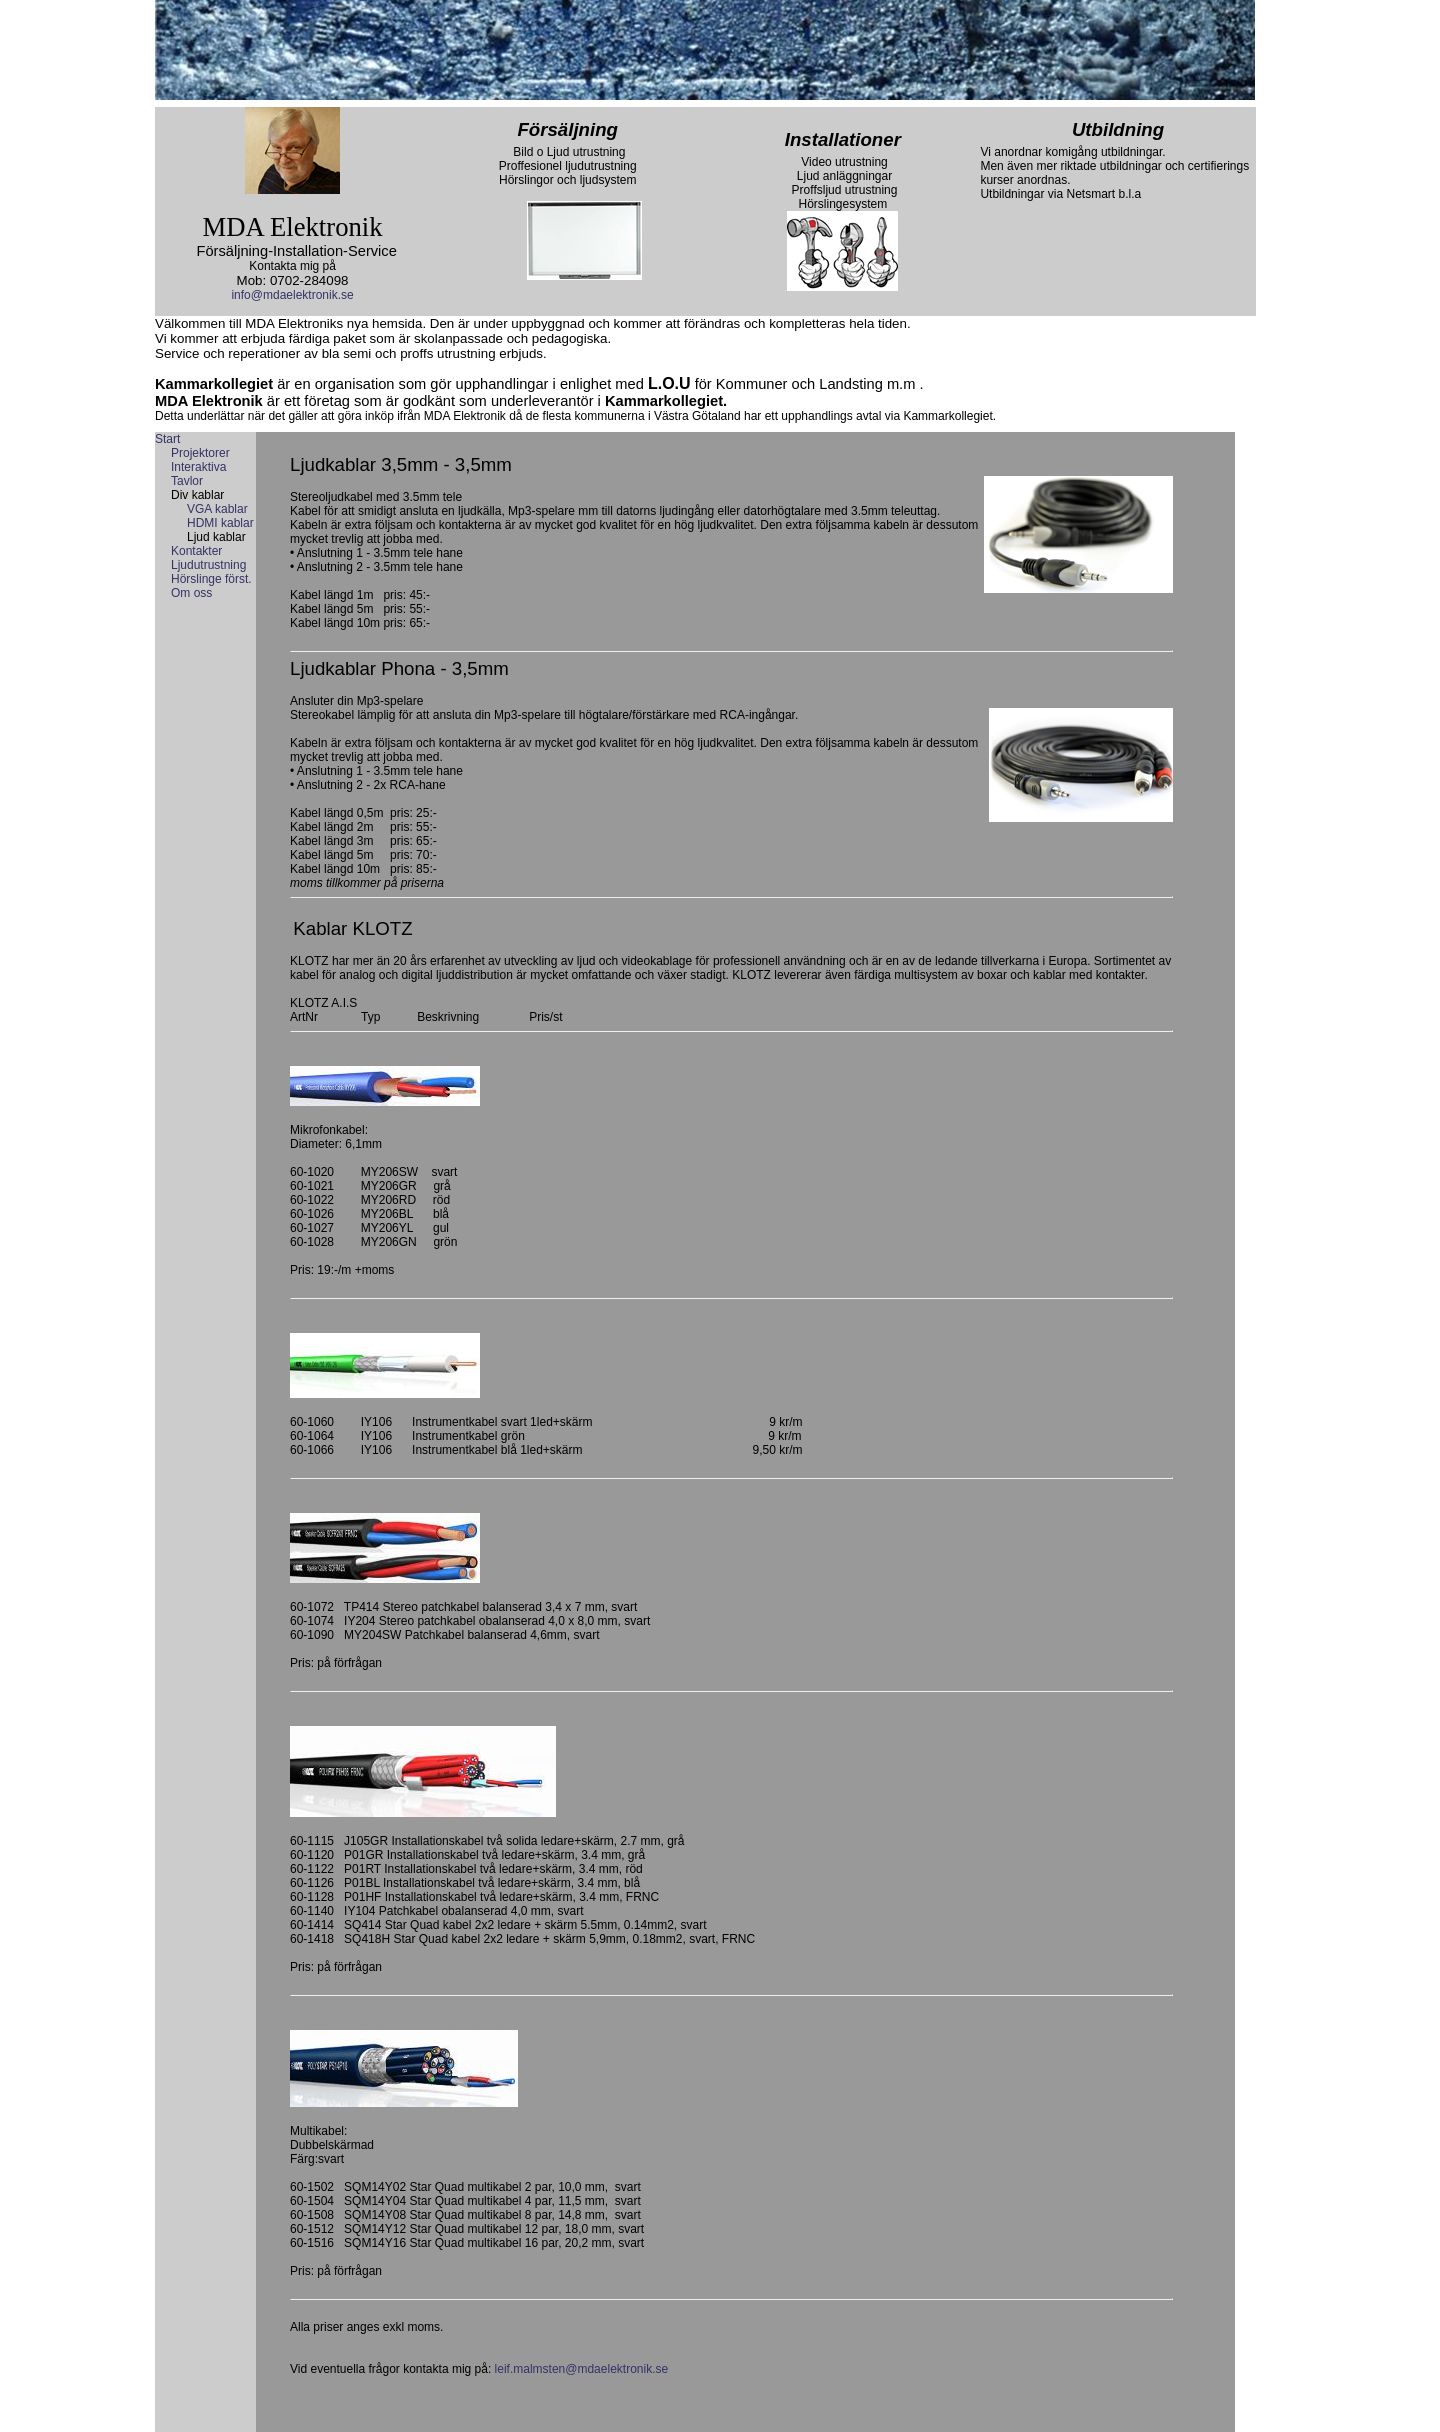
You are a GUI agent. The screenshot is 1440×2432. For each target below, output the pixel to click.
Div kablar (197, 495)
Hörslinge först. (211, 579)
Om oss (191, 593)
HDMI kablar (220, 523)
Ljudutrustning (208, 565)
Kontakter (196, 551)
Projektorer (200, 453)
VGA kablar (217, 509)
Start (167, 439)
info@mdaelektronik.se (292, 295)
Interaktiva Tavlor (198, 474)
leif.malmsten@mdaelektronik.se (582, 2369)
